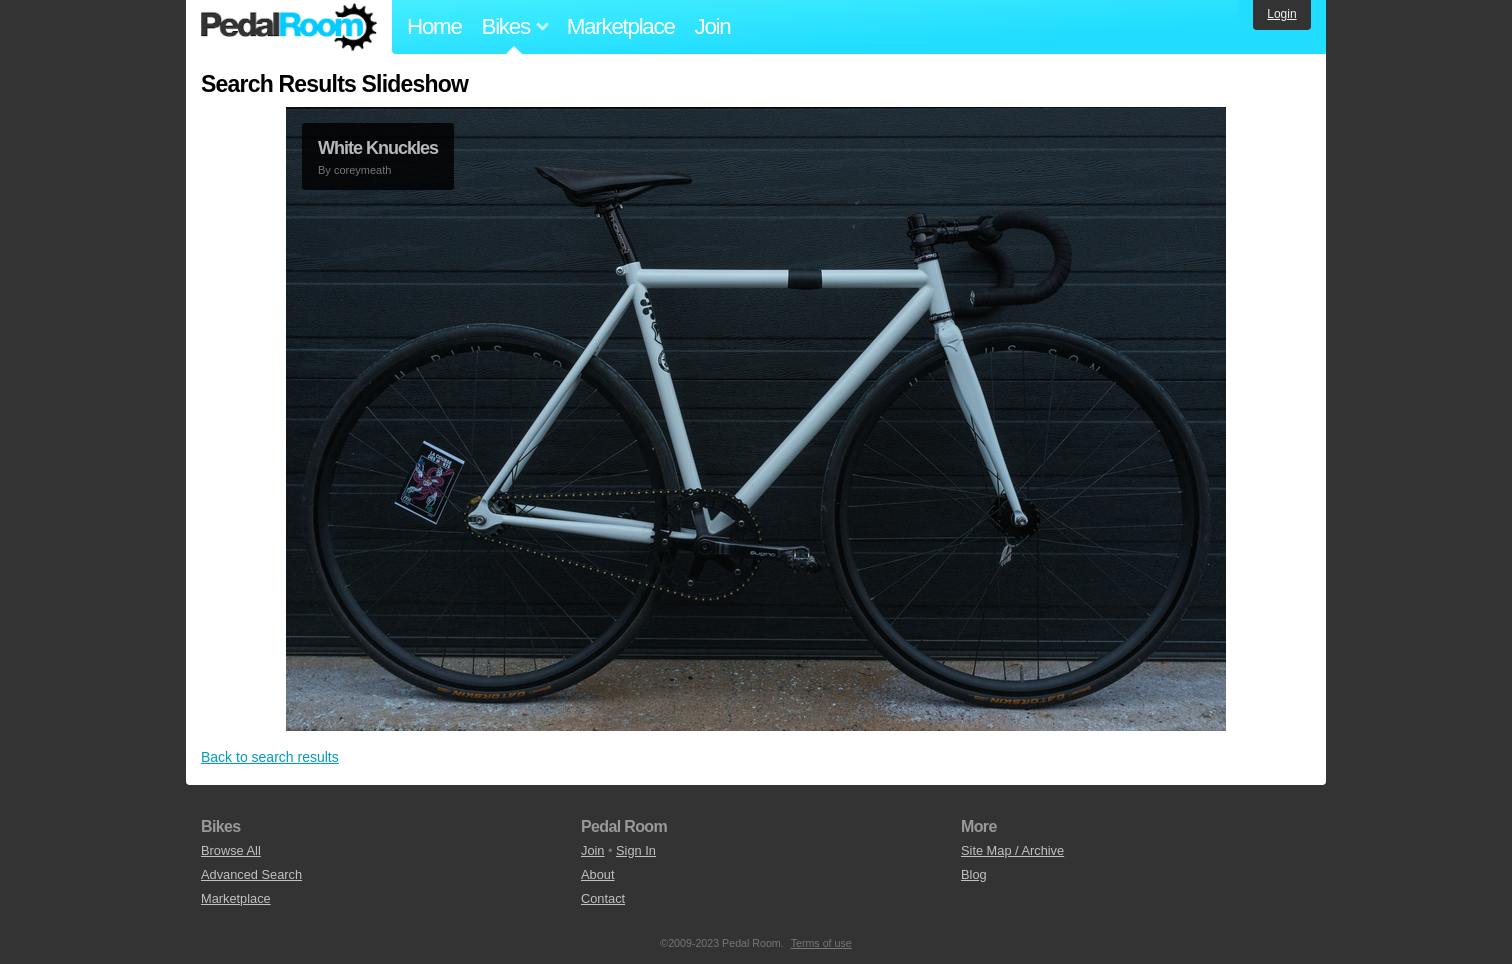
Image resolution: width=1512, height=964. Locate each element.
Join (713, 26)
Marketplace (621, 26)
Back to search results (270, 757)
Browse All (231, 850)
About (597, 874)
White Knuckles (378, 148)
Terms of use (821, 943)
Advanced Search (251, 874)
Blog (974, 874)
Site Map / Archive (1012, 850)
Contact (603, 898)
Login (1281, 14)
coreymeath (362, 170)
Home (434, 26)
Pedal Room (289, 27)
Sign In (636, 850)
